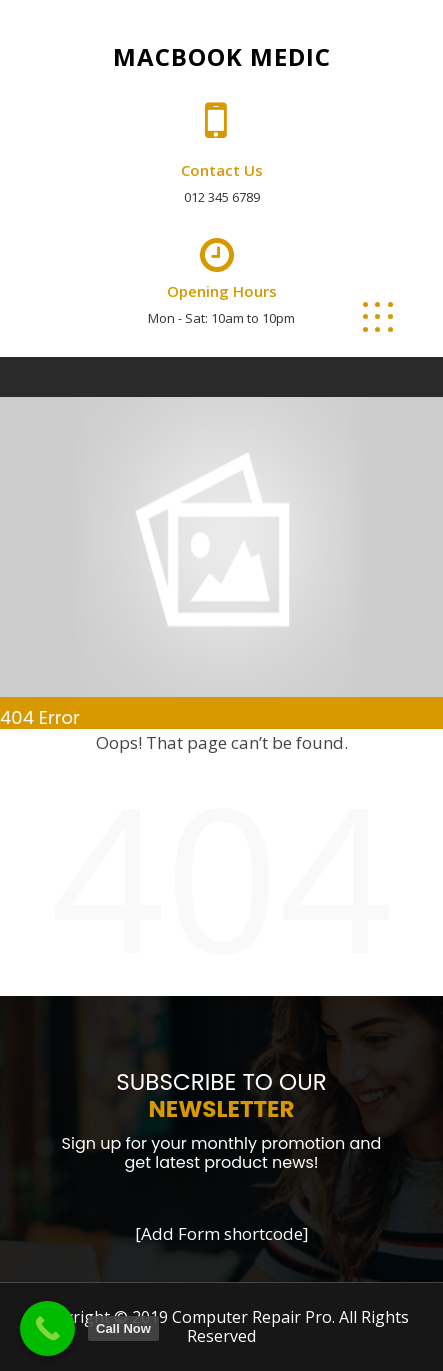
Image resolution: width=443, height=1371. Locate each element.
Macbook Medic (222, 56)
